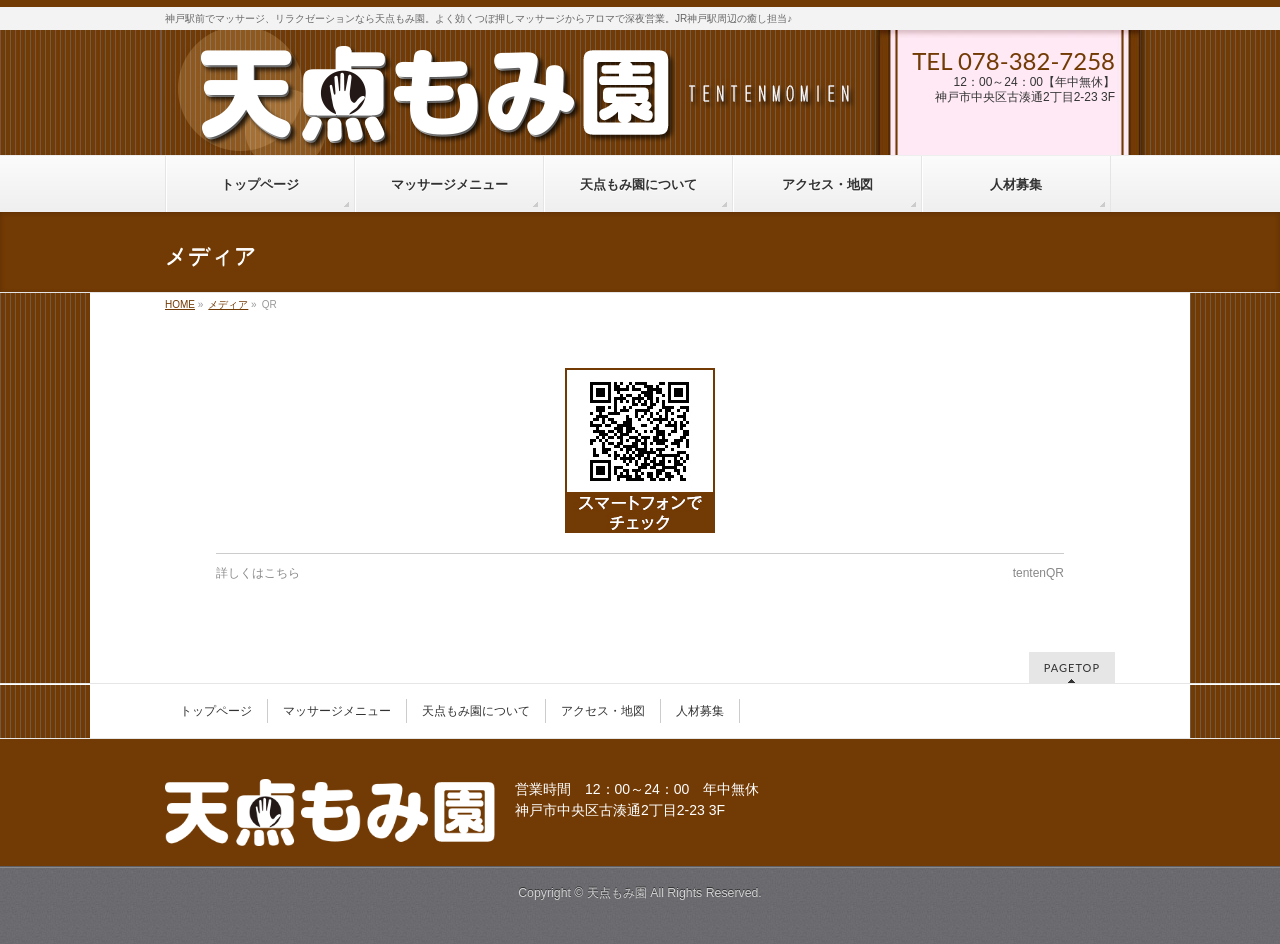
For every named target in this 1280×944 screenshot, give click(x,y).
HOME (180, 304)
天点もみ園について (476, 711)
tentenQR (1038, 573)
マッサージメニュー (337, 711)
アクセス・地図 (603, 711)
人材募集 (700, 711)
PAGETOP (1072, 667)
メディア (228, 304)
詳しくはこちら (258, 573)
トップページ (216, 711)
